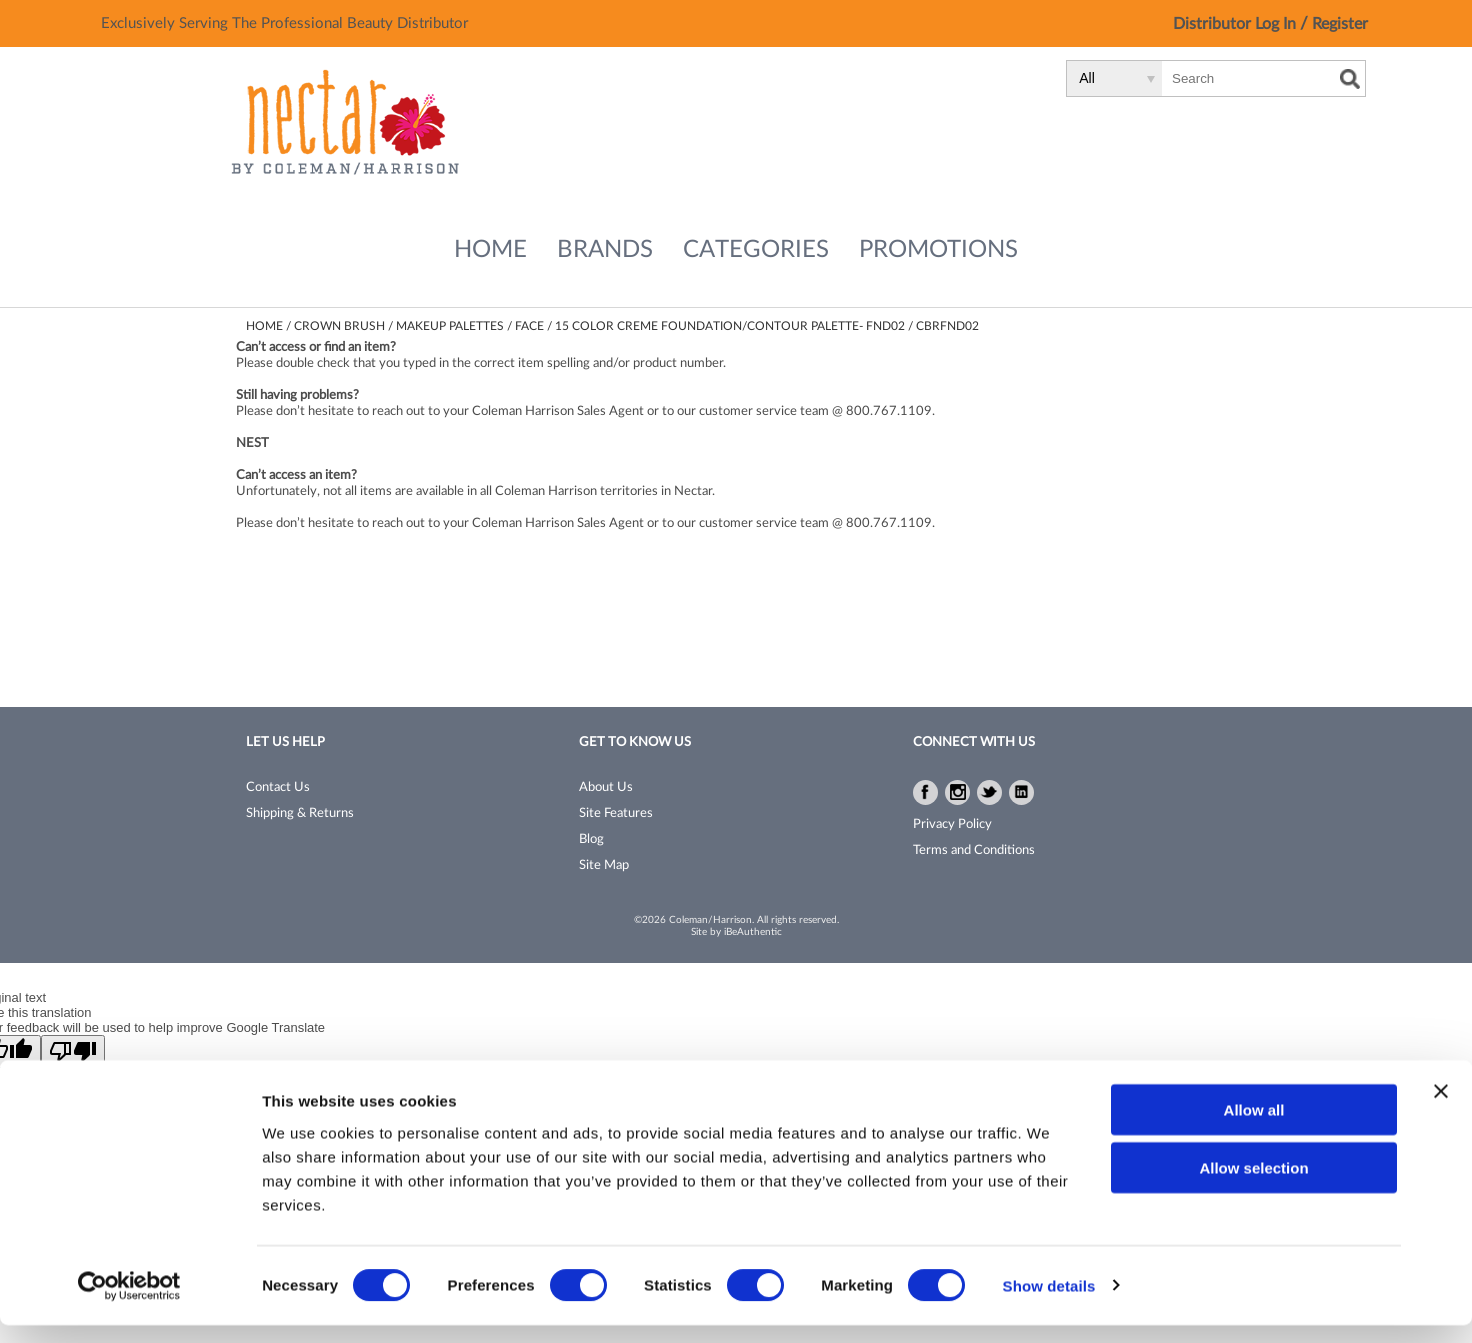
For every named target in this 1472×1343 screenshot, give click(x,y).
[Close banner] (1441, 1109)
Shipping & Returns (300, 813)
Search (1350, 79)
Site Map (604, 865)
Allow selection (1253, 1186)
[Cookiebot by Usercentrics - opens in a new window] (129, 1304)
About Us (606, 787)
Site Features (616, 813)
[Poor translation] (73, 1051)
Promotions (938, 250)
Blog (591, 839)
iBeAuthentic (753, 932)
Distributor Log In (1236, 24)
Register (1340, 24)
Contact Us (278, 787)
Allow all (1254, 1127)
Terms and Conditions (974, 850)
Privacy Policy (952, 824)
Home (490, 250)
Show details (1049, 1303)
